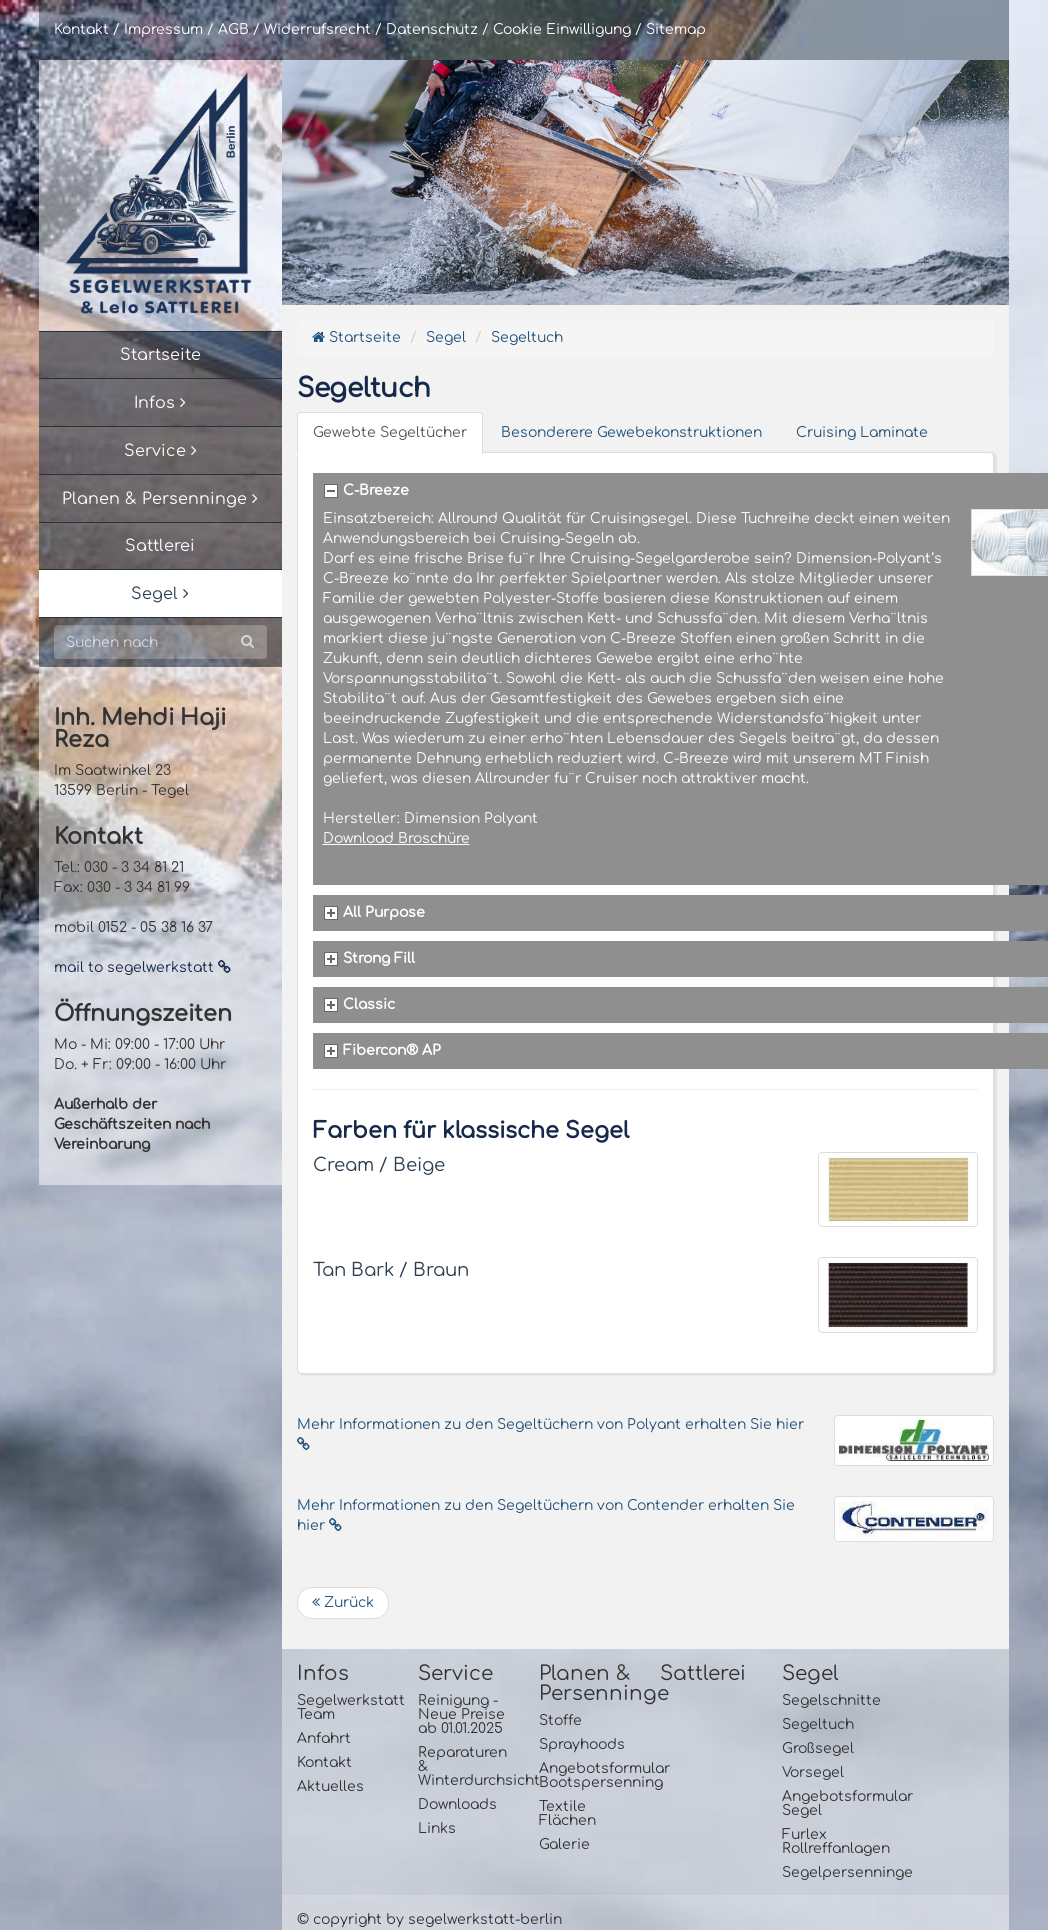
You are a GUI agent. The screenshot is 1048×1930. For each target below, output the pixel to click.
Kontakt (81, 29)
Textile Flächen (567, 1813)
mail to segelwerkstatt (142, 967)
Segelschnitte (827, 1700)
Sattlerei (703, 1674)
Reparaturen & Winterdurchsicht (463, 1766)
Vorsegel (813, 1772)
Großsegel (818, 1748)
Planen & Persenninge (584, 1684)
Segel (446, 337)
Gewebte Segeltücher (390, 432)
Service (455, 1674)
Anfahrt (324, 1738)
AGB (233, 29)
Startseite (356, 337)
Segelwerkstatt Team (342, 1707)
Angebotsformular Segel (827, 1803)
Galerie (564, 1844)
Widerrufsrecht (317, 29)
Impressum (163, 29)
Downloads (457, 1804)
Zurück (343, 1602)
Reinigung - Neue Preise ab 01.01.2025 (461, 1714)
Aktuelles (330, 1786)
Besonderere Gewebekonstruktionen (631, 432)
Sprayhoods (582, 1744)
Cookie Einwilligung (562, 29)
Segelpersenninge (827, 1872)
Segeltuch (527, 337)
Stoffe (560, 1720)
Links (437, 1828)
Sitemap (676, 29)
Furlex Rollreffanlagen (827, 1841)
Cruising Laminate (862, 432)
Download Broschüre (396, 838)
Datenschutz (432, 29)
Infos (323, 1674)
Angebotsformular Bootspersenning (584, 1775)
